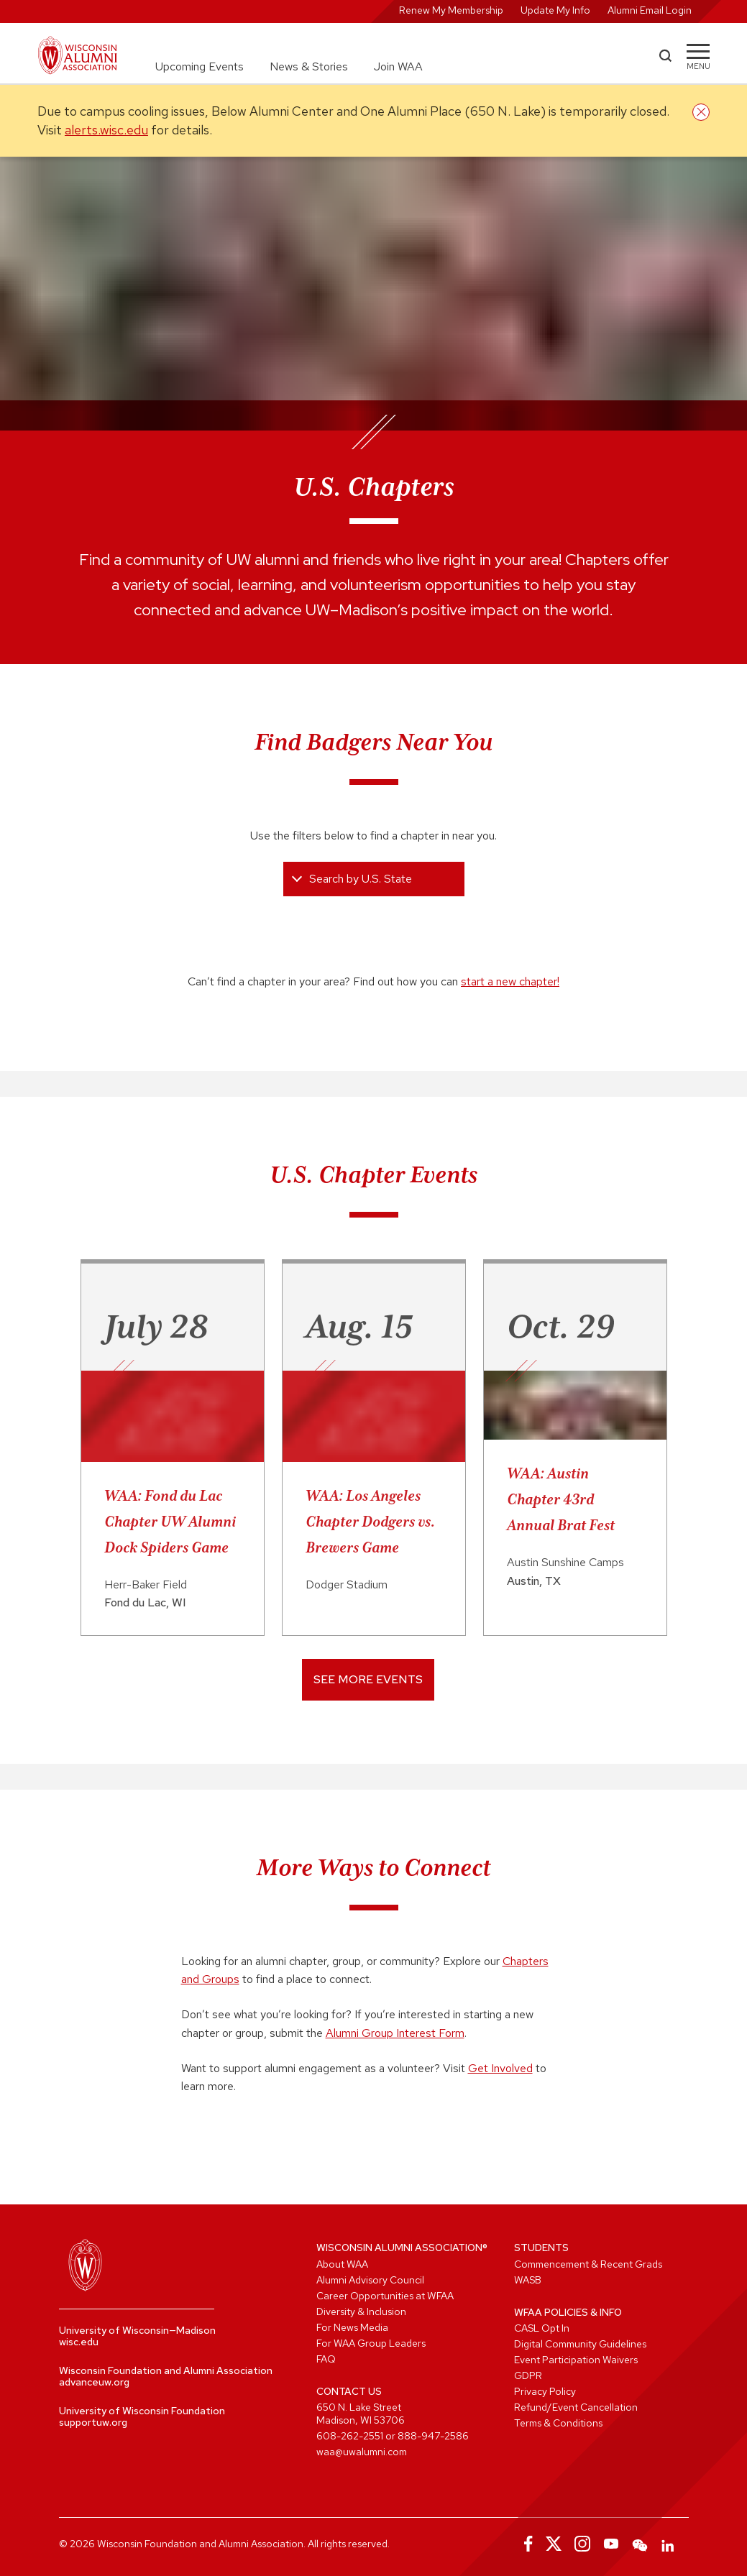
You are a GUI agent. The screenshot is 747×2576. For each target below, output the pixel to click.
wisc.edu (78, 2341)
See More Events (368, 1679)
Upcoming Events (199, 66)
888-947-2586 (433, 2435)
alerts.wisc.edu (106, 129)
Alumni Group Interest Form (395, 2033)
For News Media (352, 2327)
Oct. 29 (560, 1326)
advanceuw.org (94, 2381)
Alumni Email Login (650, 10)
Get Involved (500, 2068)
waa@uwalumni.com (361, 2451)
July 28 (156, 1326)
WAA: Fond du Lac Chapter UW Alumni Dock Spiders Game (170, 1521)
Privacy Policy (545, 2391)
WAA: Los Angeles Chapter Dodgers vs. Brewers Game (370, 1521)
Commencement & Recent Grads (588, 2264)
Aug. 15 (359, 1326)
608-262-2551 (349, 2435)
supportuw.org (93, 2422)
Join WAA (398, 66)
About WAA (342, 2264)
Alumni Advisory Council (370, 2279)
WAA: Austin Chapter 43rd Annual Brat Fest (561, 1499)
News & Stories (309, 66)
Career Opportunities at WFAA (385, 2295)
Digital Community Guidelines (580, 2343)
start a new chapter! (510, 981)
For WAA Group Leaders (371, 2343)
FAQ (326, 2358)
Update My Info (555, 10)
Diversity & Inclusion (361, 2311)
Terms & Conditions (558, 2422)
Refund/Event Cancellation (576, 2407)
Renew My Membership (451, 10)
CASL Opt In (541, 2328)
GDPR (528, 2375)
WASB (527, 2279)
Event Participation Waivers (576, 2359)
